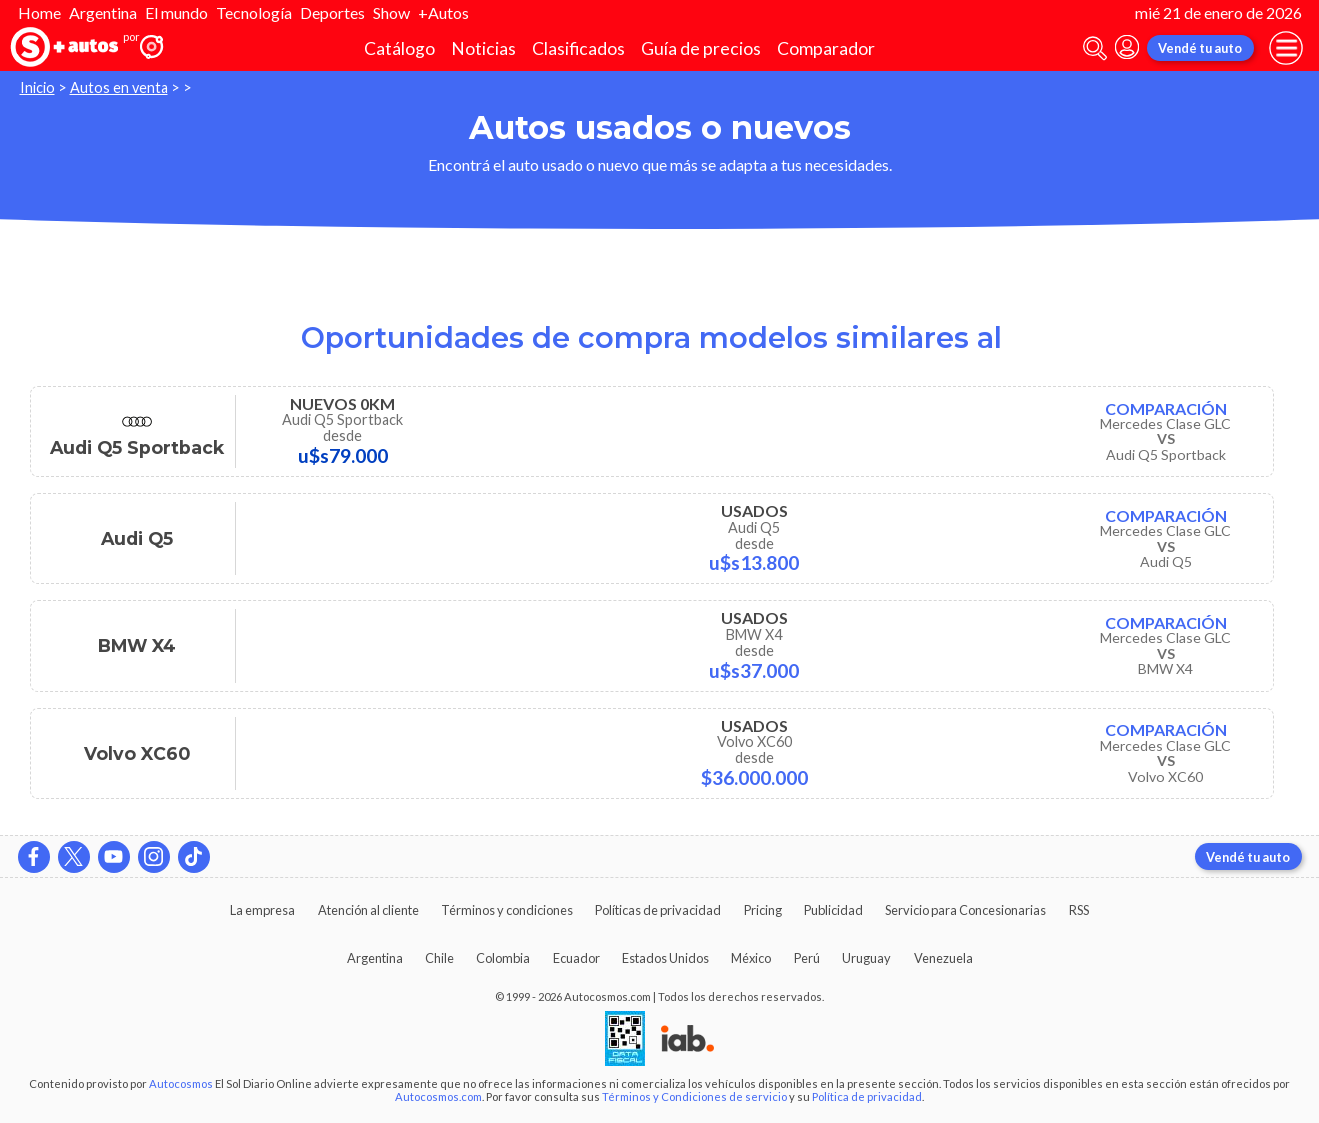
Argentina (103, 12)
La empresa (262, 910)
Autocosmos (181, 1083)
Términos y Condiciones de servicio (694, 1096)
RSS (1079, 910)
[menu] (1286, 48)
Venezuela (943, 958)
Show (391, 12)
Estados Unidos (665, 958)
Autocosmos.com (438, 1096)
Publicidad (833, 910)
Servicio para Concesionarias (965, 910)
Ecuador (576, 958)
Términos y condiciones (507, 910)
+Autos (443, 12)
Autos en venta (119, 87)
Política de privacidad (867, 1096)
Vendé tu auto (1200, 48)
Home (39, 12)
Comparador (826, 48)
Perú (807, 958)
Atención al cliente (368, 910)
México (751, 958)
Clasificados (578, 48)
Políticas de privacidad (658, 910)
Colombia (503, 958)
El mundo (176, 12)
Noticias (483, 48)
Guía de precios (701, 48)
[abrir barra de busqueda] (1095, 48)
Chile (439, 958)
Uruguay (866, 958)
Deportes (332, 12)
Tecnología (254, 12)
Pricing (763, 910)
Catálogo (399, 48)
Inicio (37, 87)
